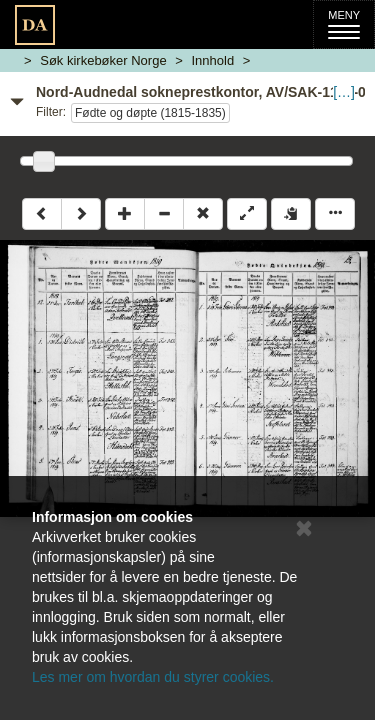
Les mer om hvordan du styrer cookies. (153, 677)
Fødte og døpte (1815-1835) (150, 113)
